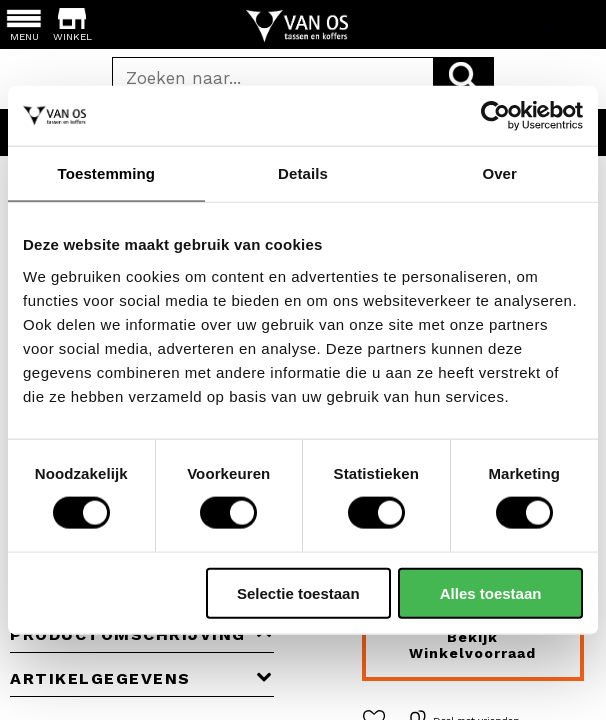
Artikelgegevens (142, 678)
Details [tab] (303, 173)
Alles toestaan (491, 592)
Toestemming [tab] (107, 173)
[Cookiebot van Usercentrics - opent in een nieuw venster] (495, 116)
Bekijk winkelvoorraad (472, 645)
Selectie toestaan (298, 592)
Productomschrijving (142, 634)
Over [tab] (499, 173)
